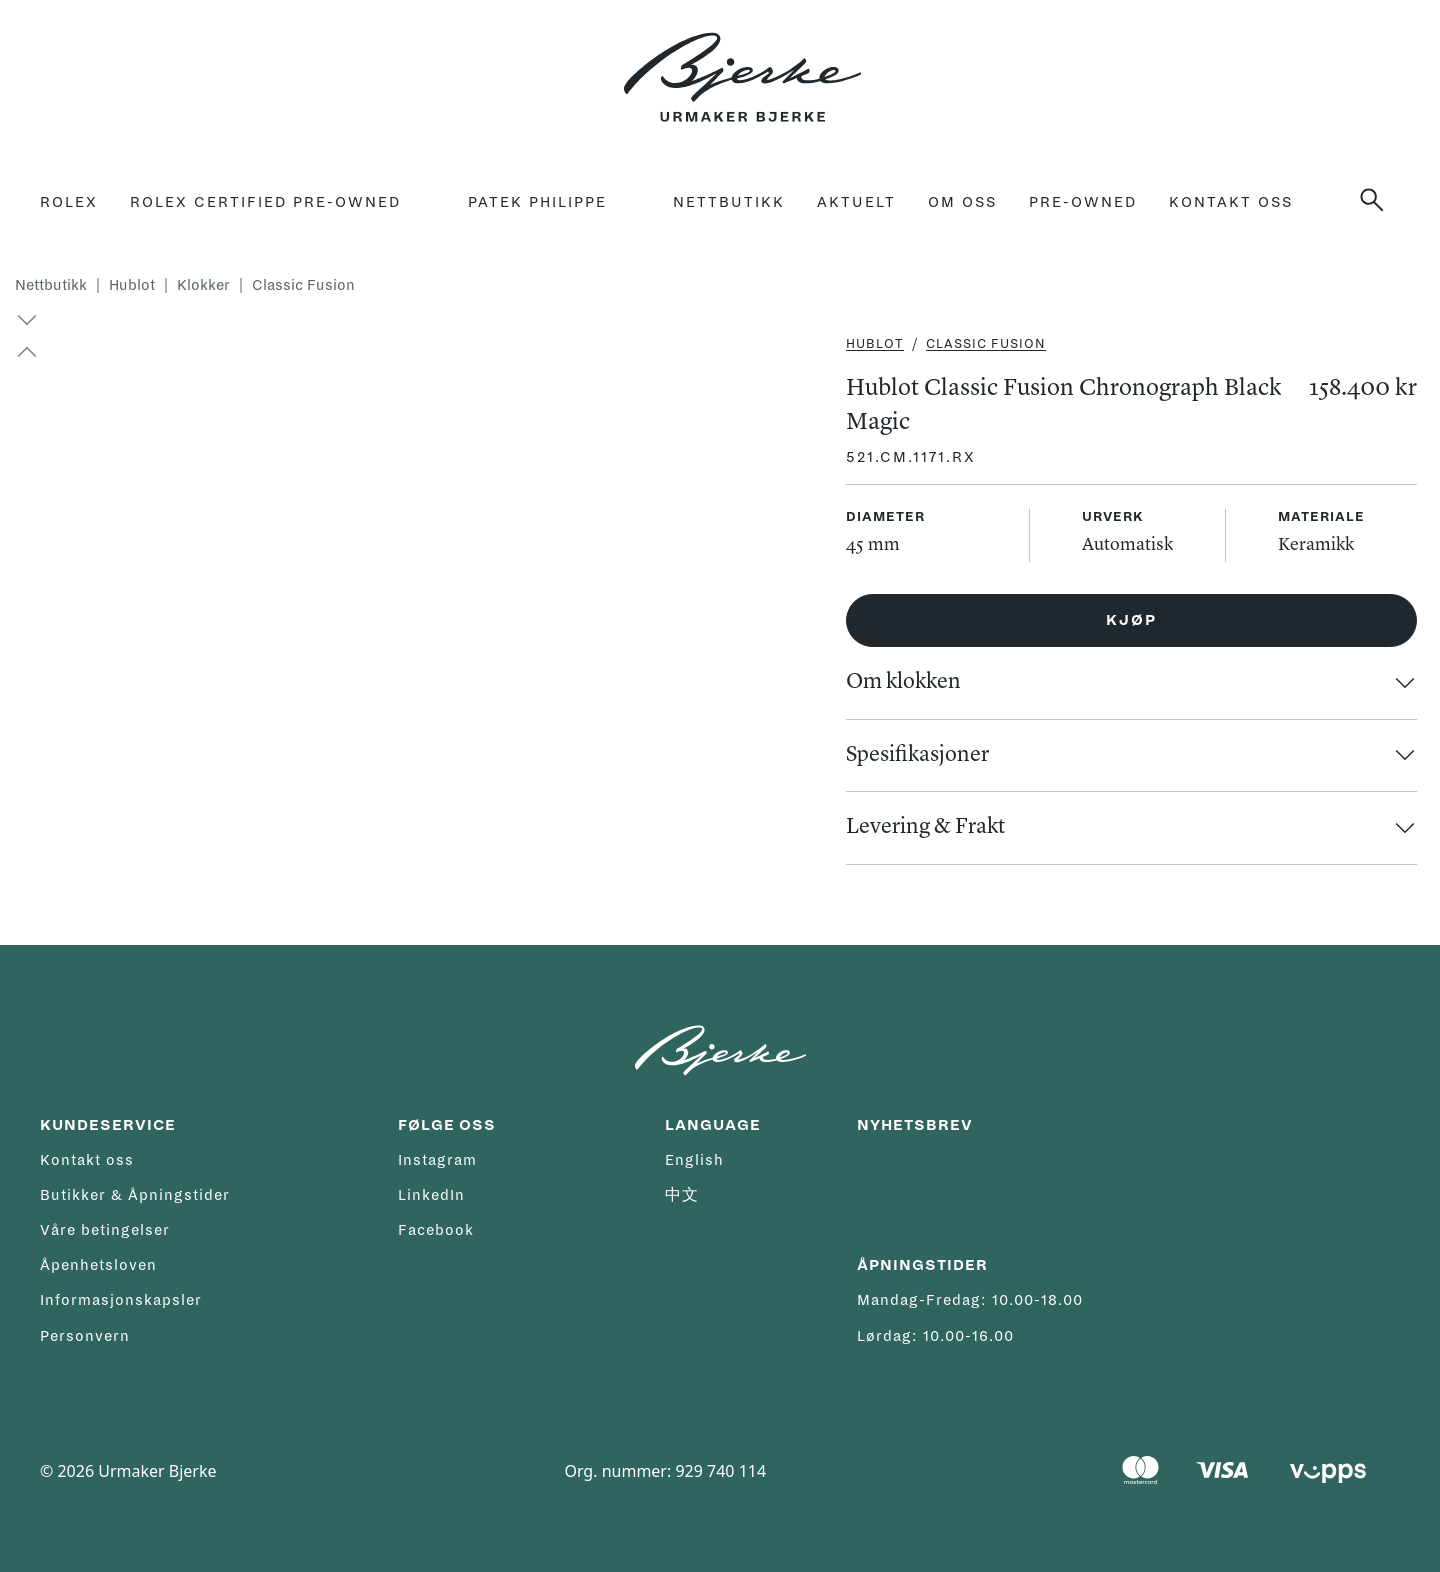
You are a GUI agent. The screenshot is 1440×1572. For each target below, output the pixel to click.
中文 (682, 1195)
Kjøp (1131, 620)
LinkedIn (431, 1195)
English (694, 1160)
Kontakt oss (1231, 202)
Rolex (69, 202)
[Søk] (1380, 200)
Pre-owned (1083, 202)
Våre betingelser (105, 1230)
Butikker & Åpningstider (135, 1195)
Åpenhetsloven (98, 1265)
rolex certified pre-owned (265, 202)
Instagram (437, 1160)
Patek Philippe (537, 202)
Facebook (436, 1230)
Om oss (962, 202)
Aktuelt (856, 202)
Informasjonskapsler (121, 1300)
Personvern (85, 1336)
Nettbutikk (729, 202)
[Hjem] (742, 66)
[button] (18, 352)
